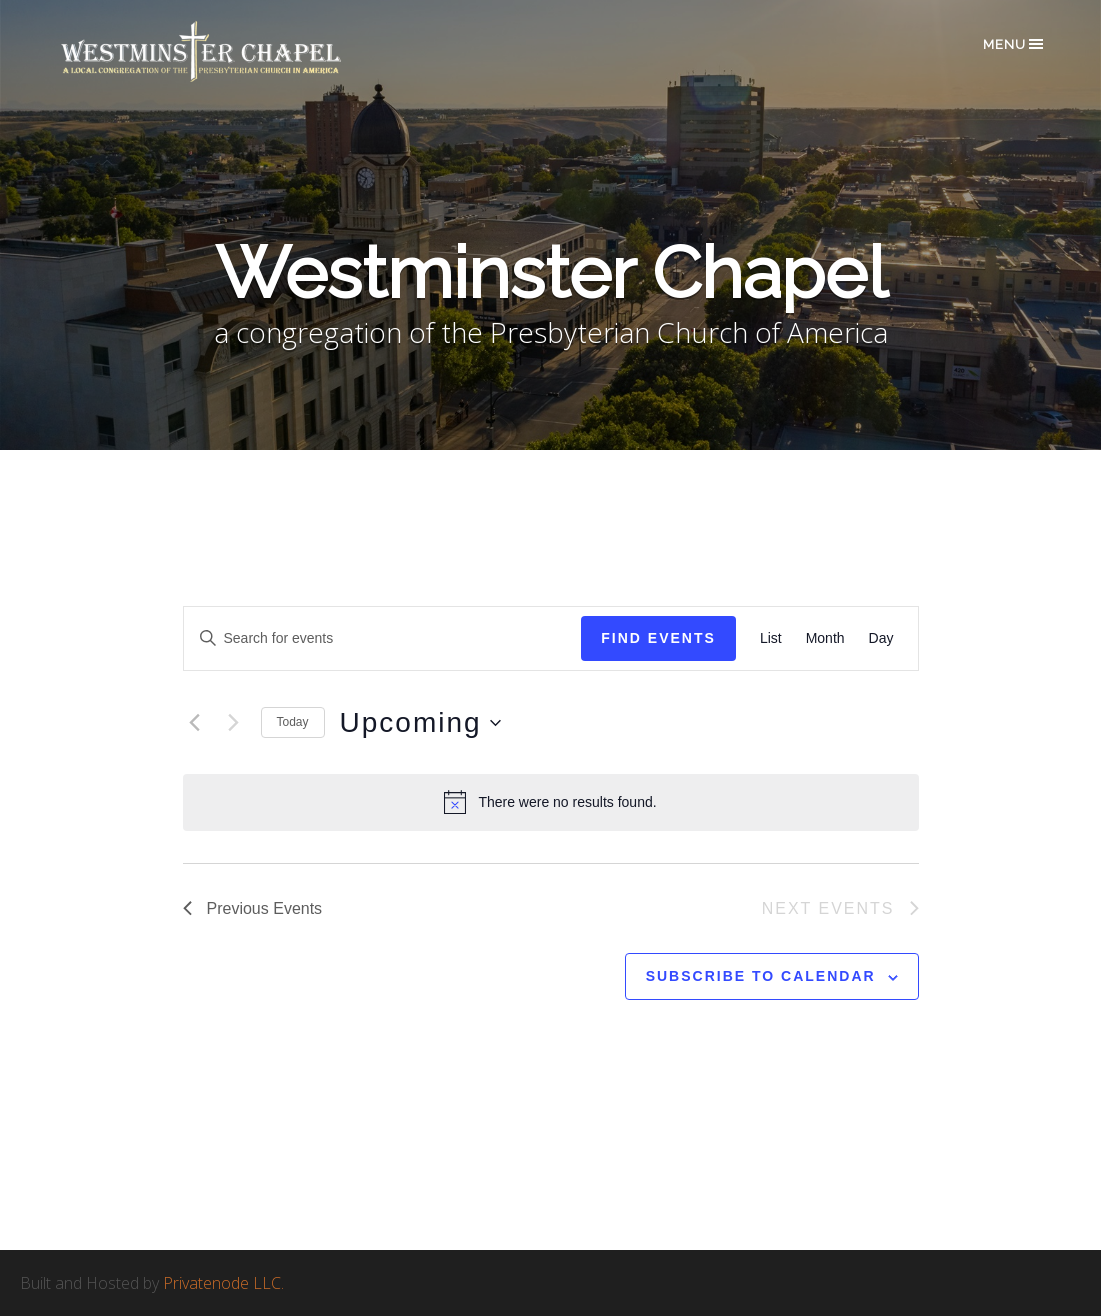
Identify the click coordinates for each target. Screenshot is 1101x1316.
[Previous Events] (195, 723)
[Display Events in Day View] (881, 638)
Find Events (658, 638)
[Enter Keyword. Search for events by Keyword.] (383, 638)
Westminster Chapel (230, 51)
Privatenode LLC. (223, 1283)
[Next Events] (234, 723)
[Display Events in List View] (771, 638)
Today (293, 722)
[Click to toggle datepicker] (420, 723)
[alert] (551, 802)
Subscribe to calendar (761, 976)
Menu (1014, 44)
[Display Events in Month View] (825, 638)
